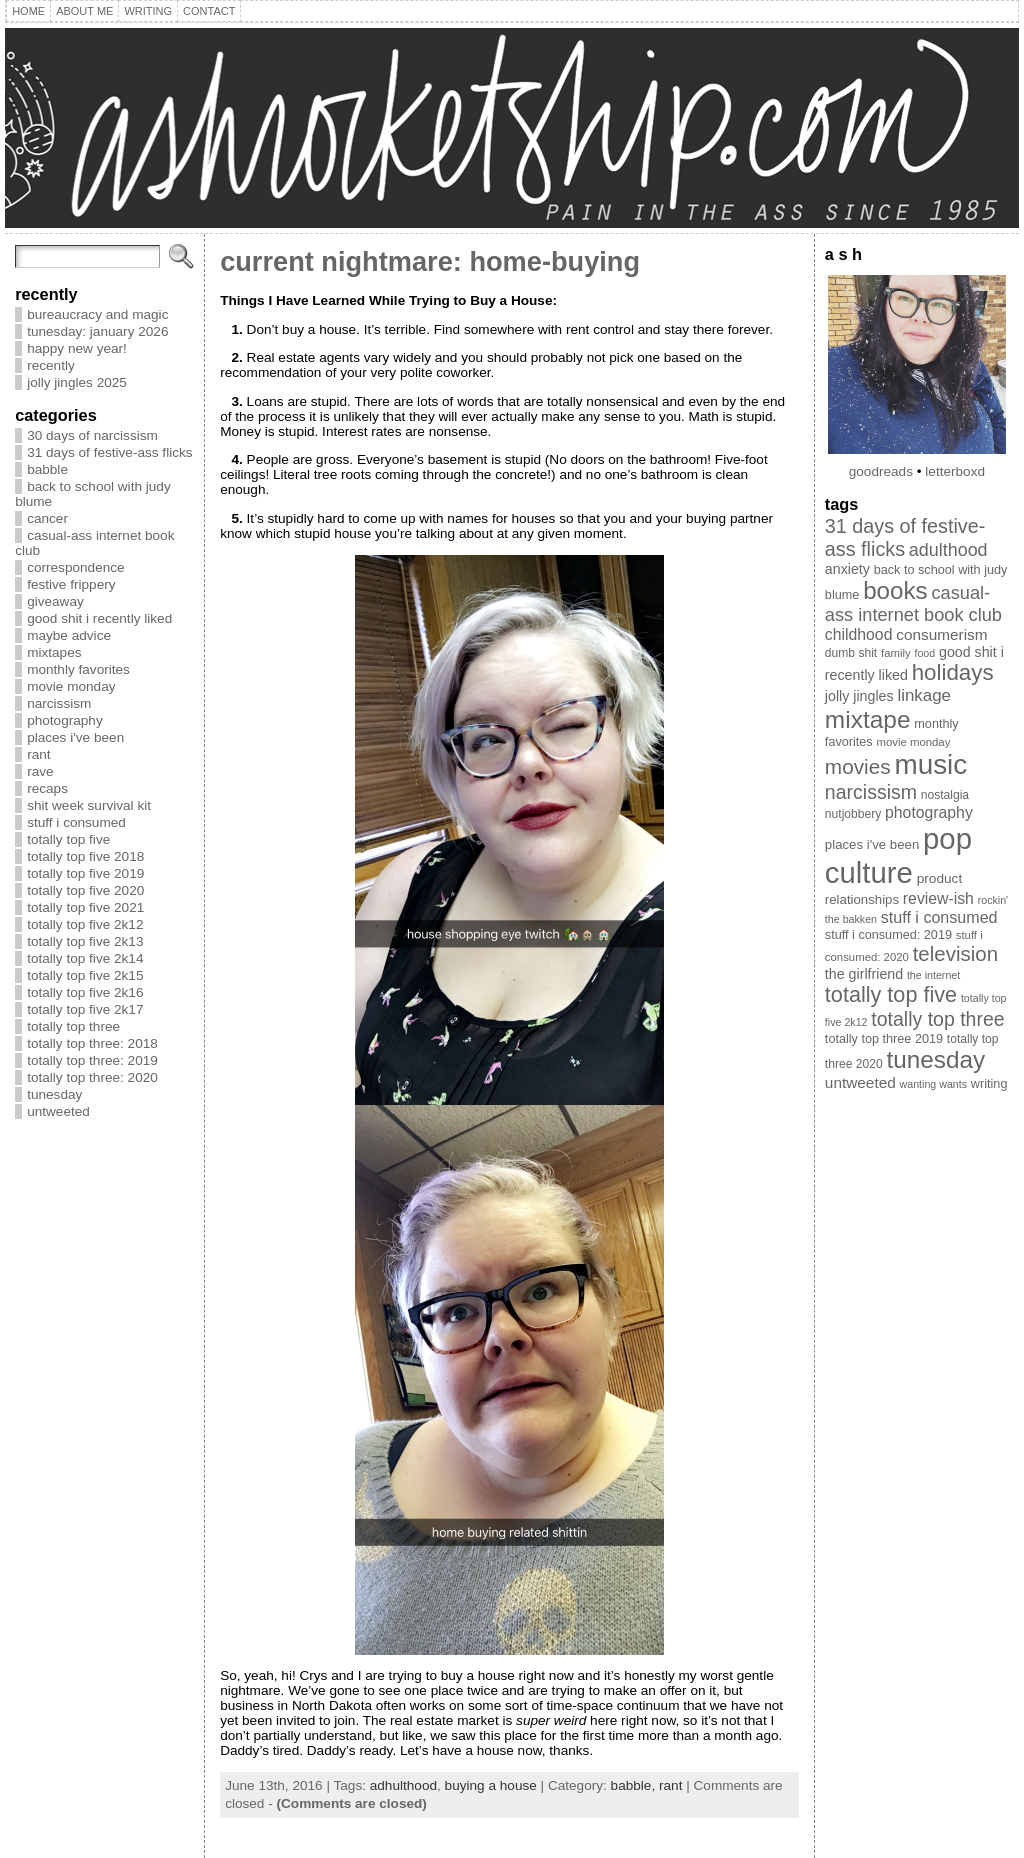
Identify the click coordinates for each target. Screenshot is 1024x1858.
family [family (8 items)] (896, 653)
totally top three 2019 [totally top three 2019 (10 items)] (884, 1039)
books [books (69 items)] (895, 590)
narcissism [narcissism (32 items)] (871, 792)
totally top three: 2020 (92, 1077)
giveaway (55, 601)
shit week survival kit (89, 805)
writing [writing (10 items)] (989, 1084)
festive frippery (71, 584)
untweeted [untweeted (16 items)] (860, 1082)
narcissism (59, 703)
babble (47, 469)
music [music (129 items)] (930, 764)
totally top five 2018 (85, 856)
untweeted (58, 1111)
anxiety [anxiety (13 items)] (847, 569)
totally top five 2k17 (85, 1009)
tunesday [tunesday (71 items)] (935, 1059)
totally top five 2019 (85, 873)
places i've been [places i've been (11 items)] (872, 844)
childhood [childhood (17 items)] (859, 634)
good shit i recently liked (99, 618)
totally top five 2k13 (85, 941)
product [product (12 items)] (940, 878)
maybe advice (69, 635)
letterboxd (955, 471)
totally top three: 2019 (92, 1060)
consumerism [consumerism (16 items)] (941, 634)
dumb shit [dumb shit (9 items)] (851, 653)
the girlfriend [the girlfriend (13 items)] (864, 974)
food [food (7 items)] (924, 653)
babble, (635, 1785)
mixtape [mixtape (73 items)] (868, 719)
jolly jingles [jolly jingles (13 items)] (859, 696)
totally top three (73, 1026)
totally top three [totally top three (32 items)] (937, 1019)
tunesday (54, 1094)
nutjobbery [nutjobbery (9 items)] (853, 814)
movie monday (71, 686)
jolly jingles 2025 (77, 382)
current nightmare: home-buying (430, 261)
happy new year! (77, 348)
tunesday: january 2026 (97, 331)
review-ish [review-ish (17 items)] (938, 898)
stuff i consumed (76, 822)
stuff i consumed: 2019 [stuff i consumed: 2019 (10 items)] (888, 935)
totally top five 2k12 (85, 924)
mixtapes (54, 652)
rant (38, 754)
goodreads (881, 471)
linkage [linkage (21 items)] (924, 695)
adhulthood (403, 1785)
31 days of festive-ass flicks (109, 452)
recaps (47, 788)
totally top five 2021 (85, 907)
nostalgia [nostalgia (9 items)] (945, 795)
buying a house (491, 1785)
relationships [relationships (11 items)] (862, 899)
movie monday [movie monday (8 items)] (913, 742)
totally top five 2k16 (85, 992)
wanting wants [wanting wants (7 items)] (934, 1084)
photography (65, 720)
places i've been (75, 737)
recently (51, 365)
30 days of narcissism (92, 435)
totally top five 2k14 (85, 958)
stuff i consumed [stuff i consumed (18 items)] (939, 917)
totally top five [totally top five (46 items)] (891, 994)
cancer (47, 518)
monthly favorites (78, 669)
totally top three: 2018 (92, 1043)
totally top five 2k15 (85, 975)
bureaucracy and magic (97, 314)
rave (40, 771)
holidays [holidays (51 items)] (953, 672)
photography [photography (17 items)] (929, 812)
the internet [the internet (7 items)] (933, 975)
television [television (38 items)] (955, 953)
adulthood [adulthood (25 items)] (948, 550)
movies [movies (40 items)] (858, 766)
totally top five (68, 839)
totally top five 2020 (85, 890)
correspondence (76, 567)
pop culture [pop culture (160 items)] (898, 855)
